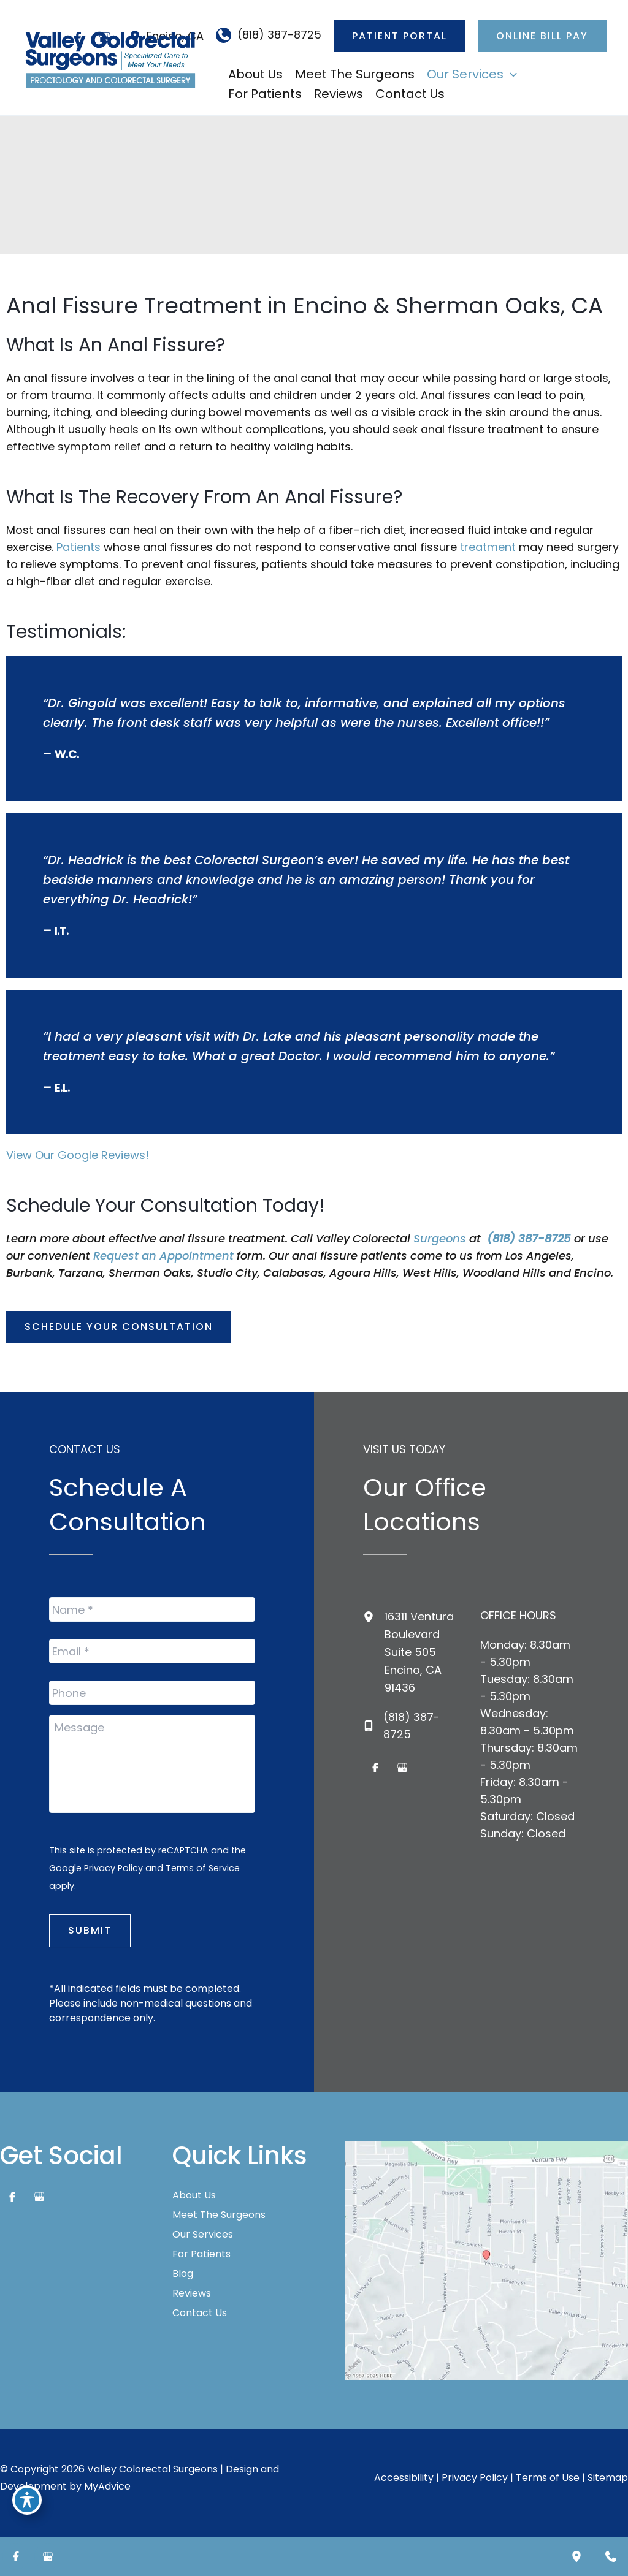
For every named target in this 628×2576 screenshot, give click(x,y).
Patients (80, 547)
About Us (194, 2195)
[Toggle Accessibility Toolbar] (27, 2500)
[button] (399, 36)
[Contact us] (611, 2556)
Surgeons (441, 1238)
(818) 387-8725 (529, 1238)
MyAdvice (107, 2486)
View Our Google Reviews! (77, 1155)
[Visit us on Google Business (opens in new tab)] (402, 1767)
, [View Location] (419, 1652)
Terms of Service (203, 1868)
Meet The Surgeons (219, 2215)
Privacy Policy (113, 1868)
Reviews (191, 2293)
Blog (182, 2274)
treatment (488, 547)
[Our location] (576, 2556)
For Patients (201, 2254)
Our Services (202, 2234)
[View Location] (374, 1616)
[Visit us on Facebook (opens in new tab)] (375, 1767)
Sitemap (608, 2478)
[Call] (268, 35)
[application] (510, 74)
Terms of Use (548, 2478)
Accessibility (404, 2478)
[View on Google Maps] (486, 2259)
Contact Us (199, 2313)
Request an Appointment (163, 1255)
